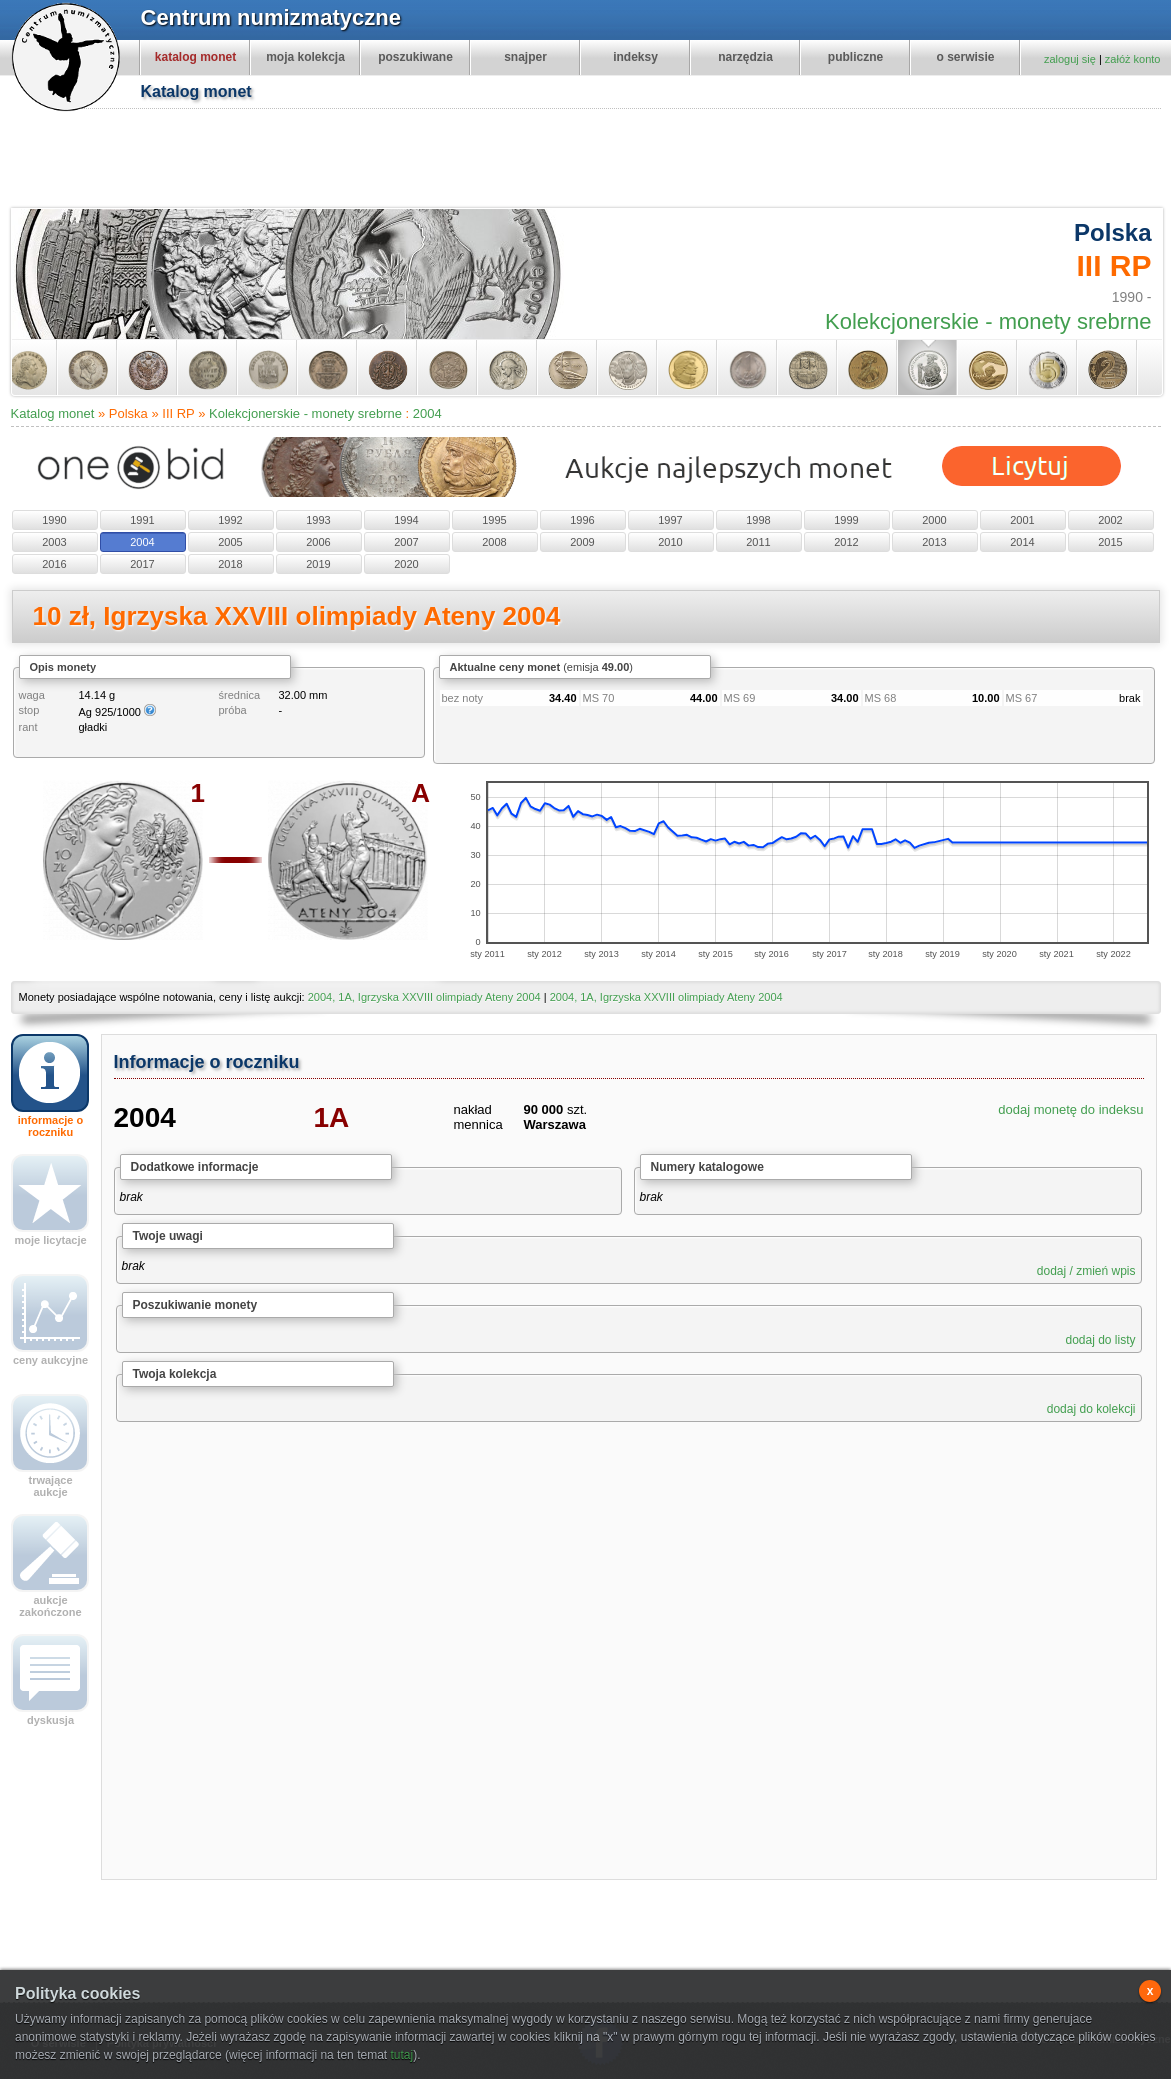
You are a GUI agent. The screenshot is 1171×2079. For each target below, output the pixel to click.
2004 (427, 413)
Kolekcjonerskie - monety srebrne (305, 413)
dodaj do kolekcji (1091, 1409)
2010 (670, 542)
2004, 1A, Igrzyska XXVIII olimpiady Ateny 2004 (424, 997)
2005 (230, 542)
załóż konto (1133, 59)
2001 (1022, 520)
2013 (934, 542)
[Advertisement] (596, 161)
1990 (54, 520)
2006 (318, 542)
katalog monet (195, 57)
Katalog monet (53, 413)
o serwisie (965, 57)
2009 (582, 542)
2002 (1110, 520)
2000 (934, 520)
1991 (142, 520)
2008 (494, 542)
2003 (54, 542)
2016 (54, 564)
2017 (142, 564)
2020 (406, 564)
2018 (230, 564)
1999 (846, 520)
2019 (318, 564)
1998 (758, 520)
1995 (494, 520)
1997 (670, 520)
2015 (1110, 542)
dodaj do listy (1100, 1340)
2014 (1022, 542)
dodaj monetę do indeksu (1070, 1109)
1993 (318, 520)
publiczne (855, 57)
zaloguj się (1070, 59)
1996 (582, 520)
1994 (406, 520)
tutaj (401, 2055)
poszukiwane (415, 57)
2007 (406, 542)
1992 (230, 520)
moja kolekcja (305, 57)
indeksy (635, 57)
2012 (846, 542)
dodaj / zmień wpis (1086, 1271)
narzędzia (745, 57)
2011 (758, 542)
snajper (525, 57)
